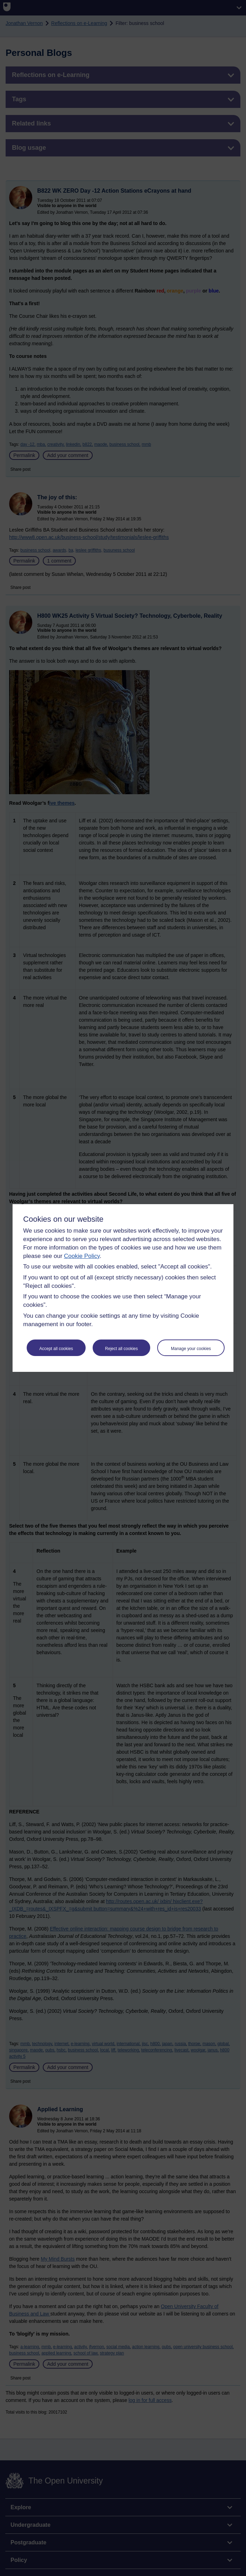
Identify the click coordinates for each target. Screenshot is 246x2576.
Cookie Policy (82, 1256)
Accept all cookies (56, 1348)
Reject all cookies (121, 1348)
